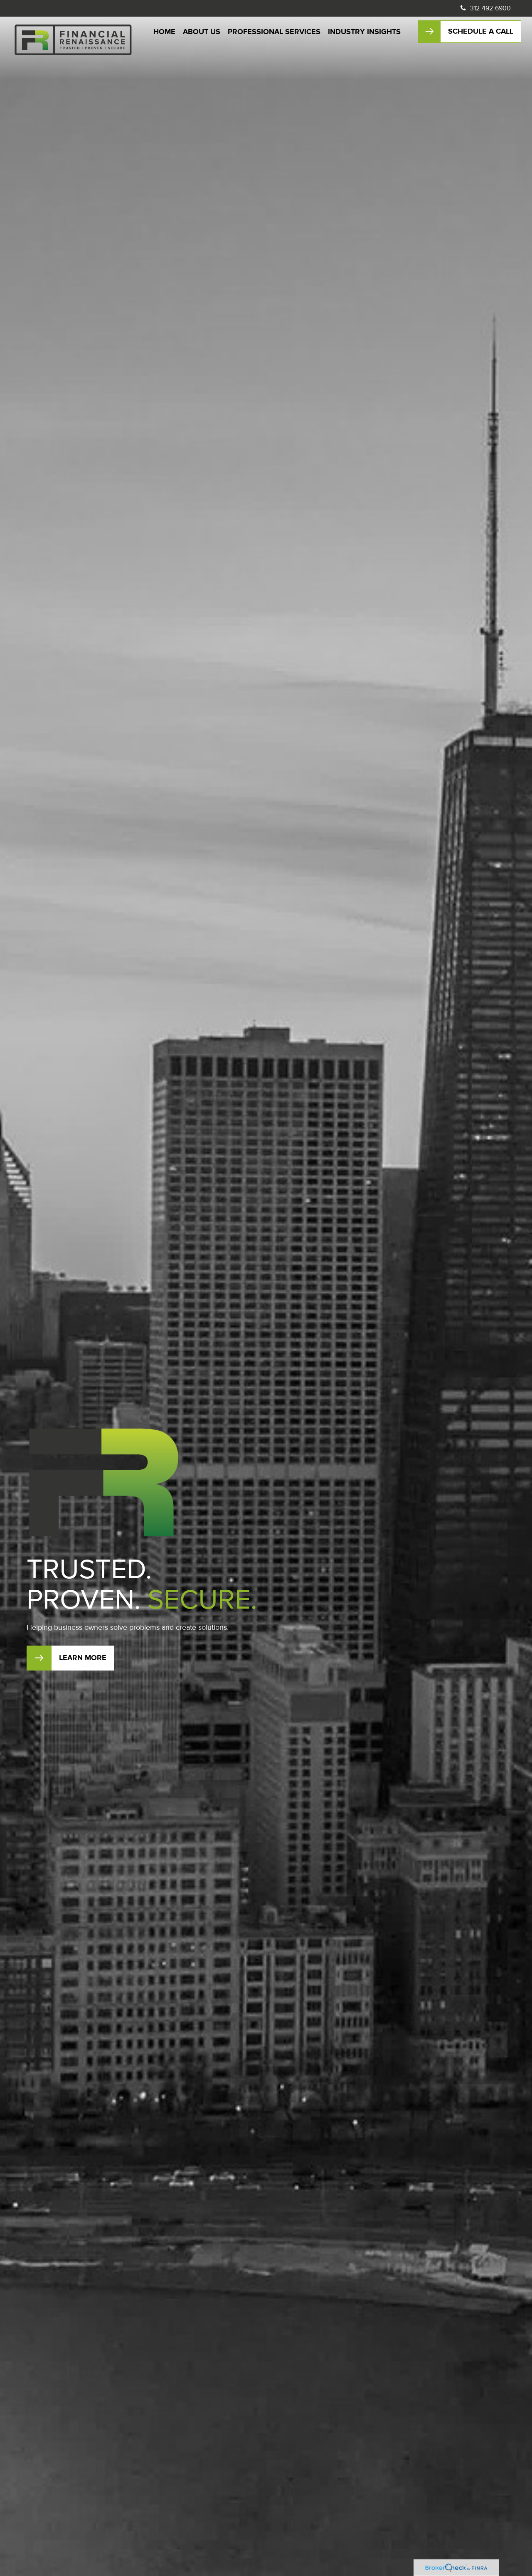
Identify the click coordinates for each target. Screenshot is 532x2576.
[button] (164, 31)
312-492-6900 (485, 8)
